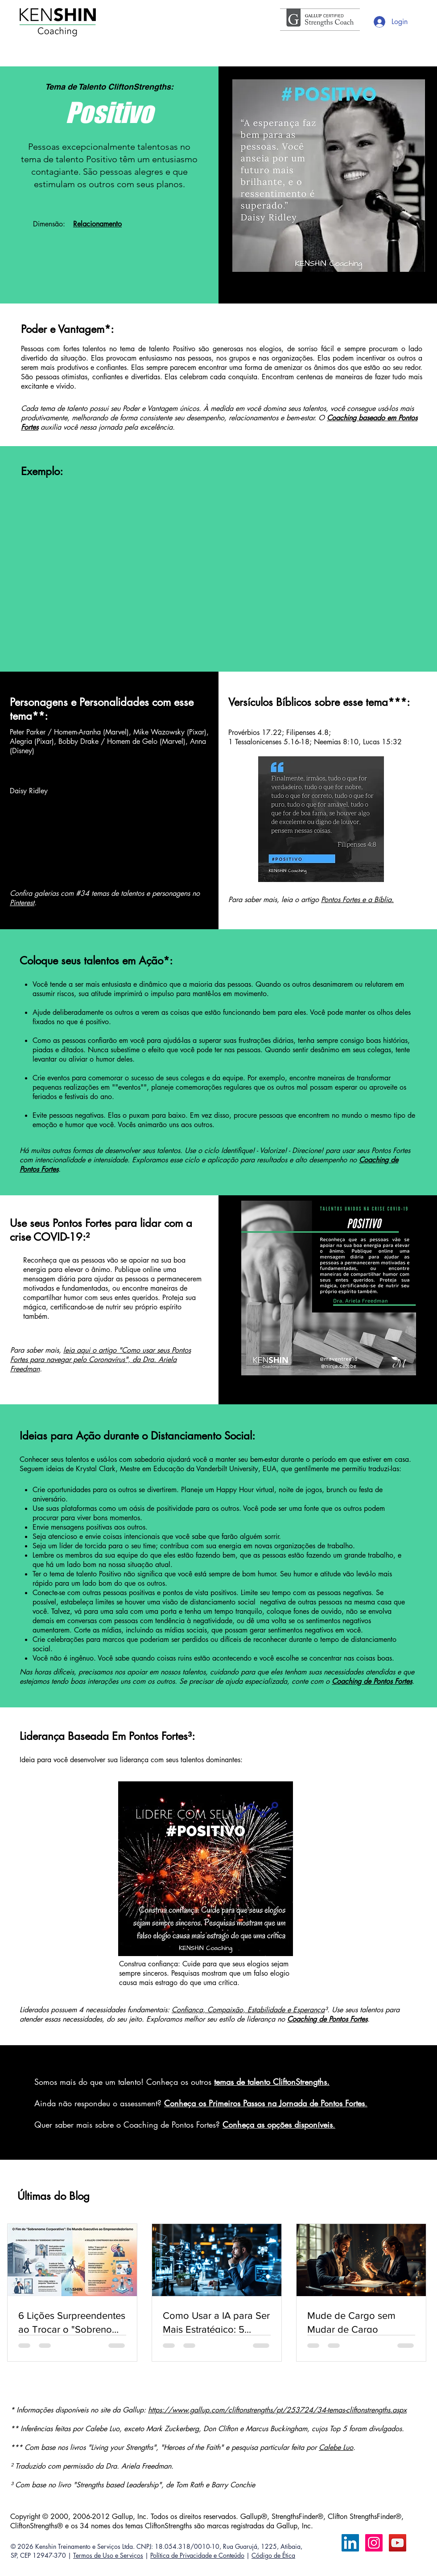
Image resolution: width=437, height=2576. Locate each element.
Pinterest (22, 902)
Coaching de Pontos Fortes (327, 2019)
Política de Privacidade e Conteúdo (197, 2555)
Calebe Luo (336, 2447)
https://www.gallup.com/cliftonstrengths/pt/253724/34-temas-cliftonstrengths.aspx (277, 2410)
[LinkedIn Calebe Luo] (350, 2542)
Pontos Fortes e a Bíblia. (357, 899)
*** (397, 702)
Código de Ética (273, 2555)
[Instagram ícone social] (374, 2542)
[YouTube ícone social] (397, 2542)
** (38, 716)
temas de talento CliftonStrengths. (272, 2081)
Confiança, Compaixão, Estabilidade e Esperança (248, 2009)
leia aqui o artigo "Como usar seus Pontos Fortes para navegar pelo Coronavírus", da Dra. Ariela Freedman (100, 1359)
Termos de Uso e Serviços (108, 2555)
